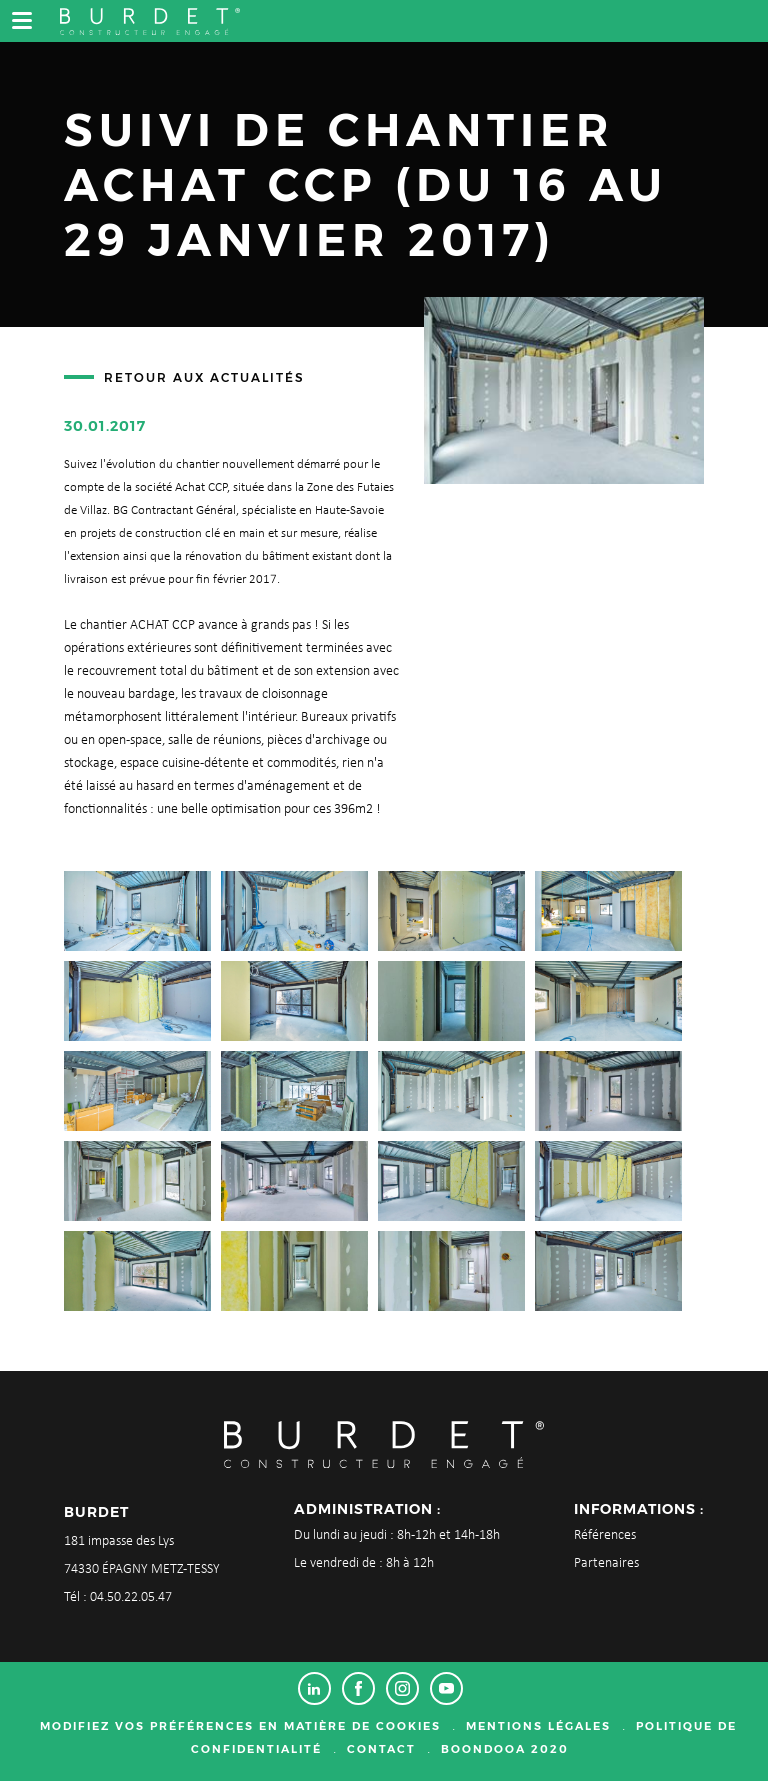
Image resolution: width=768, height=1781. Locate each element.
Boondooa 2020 (505, 1749)
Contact (381, 1749)
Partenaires (606, 1563)
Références (605, 1535)
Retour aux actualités (204, 377)
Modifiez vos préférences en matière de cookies (240, 1726)
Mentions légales (538, 1726)
